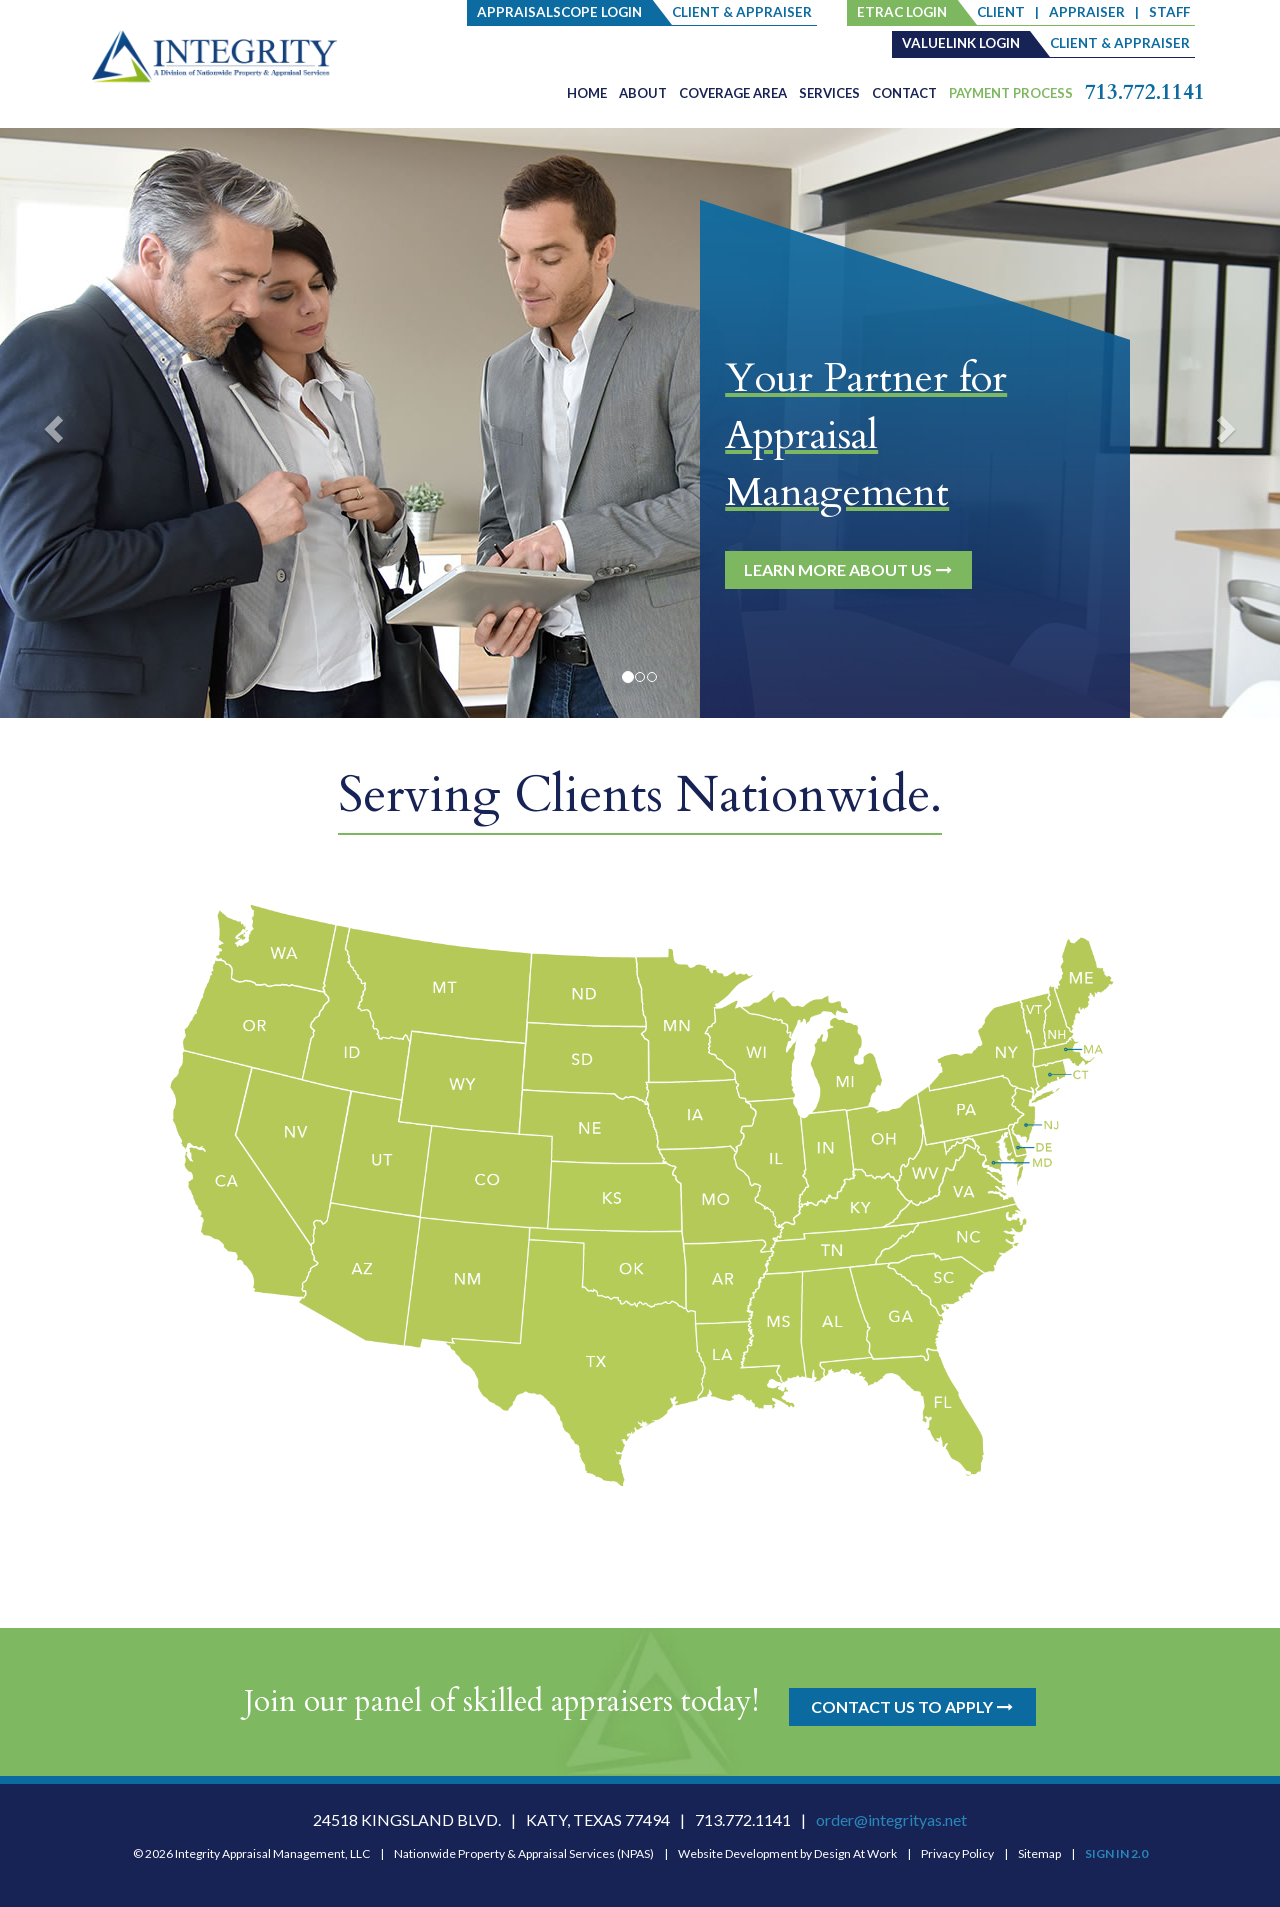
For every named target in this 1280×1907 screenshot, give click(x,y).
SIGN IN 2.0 (1116, 1853)
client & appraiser (742, 12)
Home (587, 93)
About (643, 93)
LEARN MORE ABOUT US (848, 569)
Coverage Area (733, 93)
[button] (51, 423)
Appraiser (1087, 12)
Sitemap (1039, 1853)
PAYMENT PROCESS (1011, 93)
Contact (904, 93)
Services (829, 93)
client (1001, 12)
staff (1169, 12)
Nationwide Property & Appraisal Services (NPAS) (524, 1853)
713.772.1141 (1145, 92)
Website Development (738, 1853)
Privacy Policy (957, 1853)
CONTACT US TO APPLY (912, 1706)
